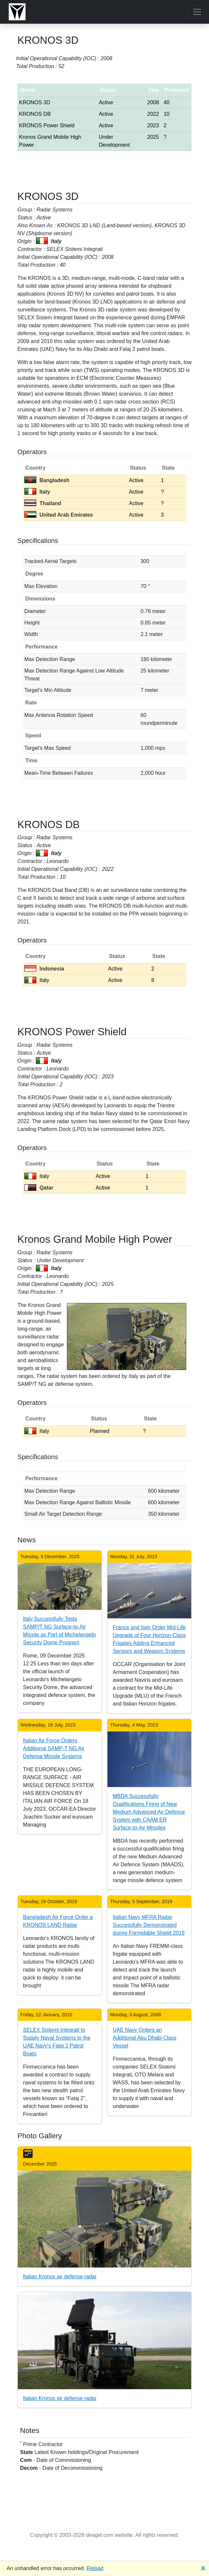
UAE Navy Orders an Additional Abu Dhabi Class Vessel (144, 2038)
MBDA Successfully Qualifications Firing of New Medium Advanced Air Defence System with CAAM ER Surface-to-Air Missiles (149, 1811)
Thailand (42, 503)
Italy (37, 492)
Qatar (38, 1187)
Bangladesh (47, 480)
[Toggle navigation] (197, 11)
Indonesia (44, 968)
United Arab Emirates (58, 515)
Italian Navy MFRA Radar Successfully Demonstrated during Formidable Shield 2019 (149, 1925)
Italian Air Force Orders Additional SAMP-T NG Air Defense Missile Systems (53, 1748)
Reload (95, 2568)
